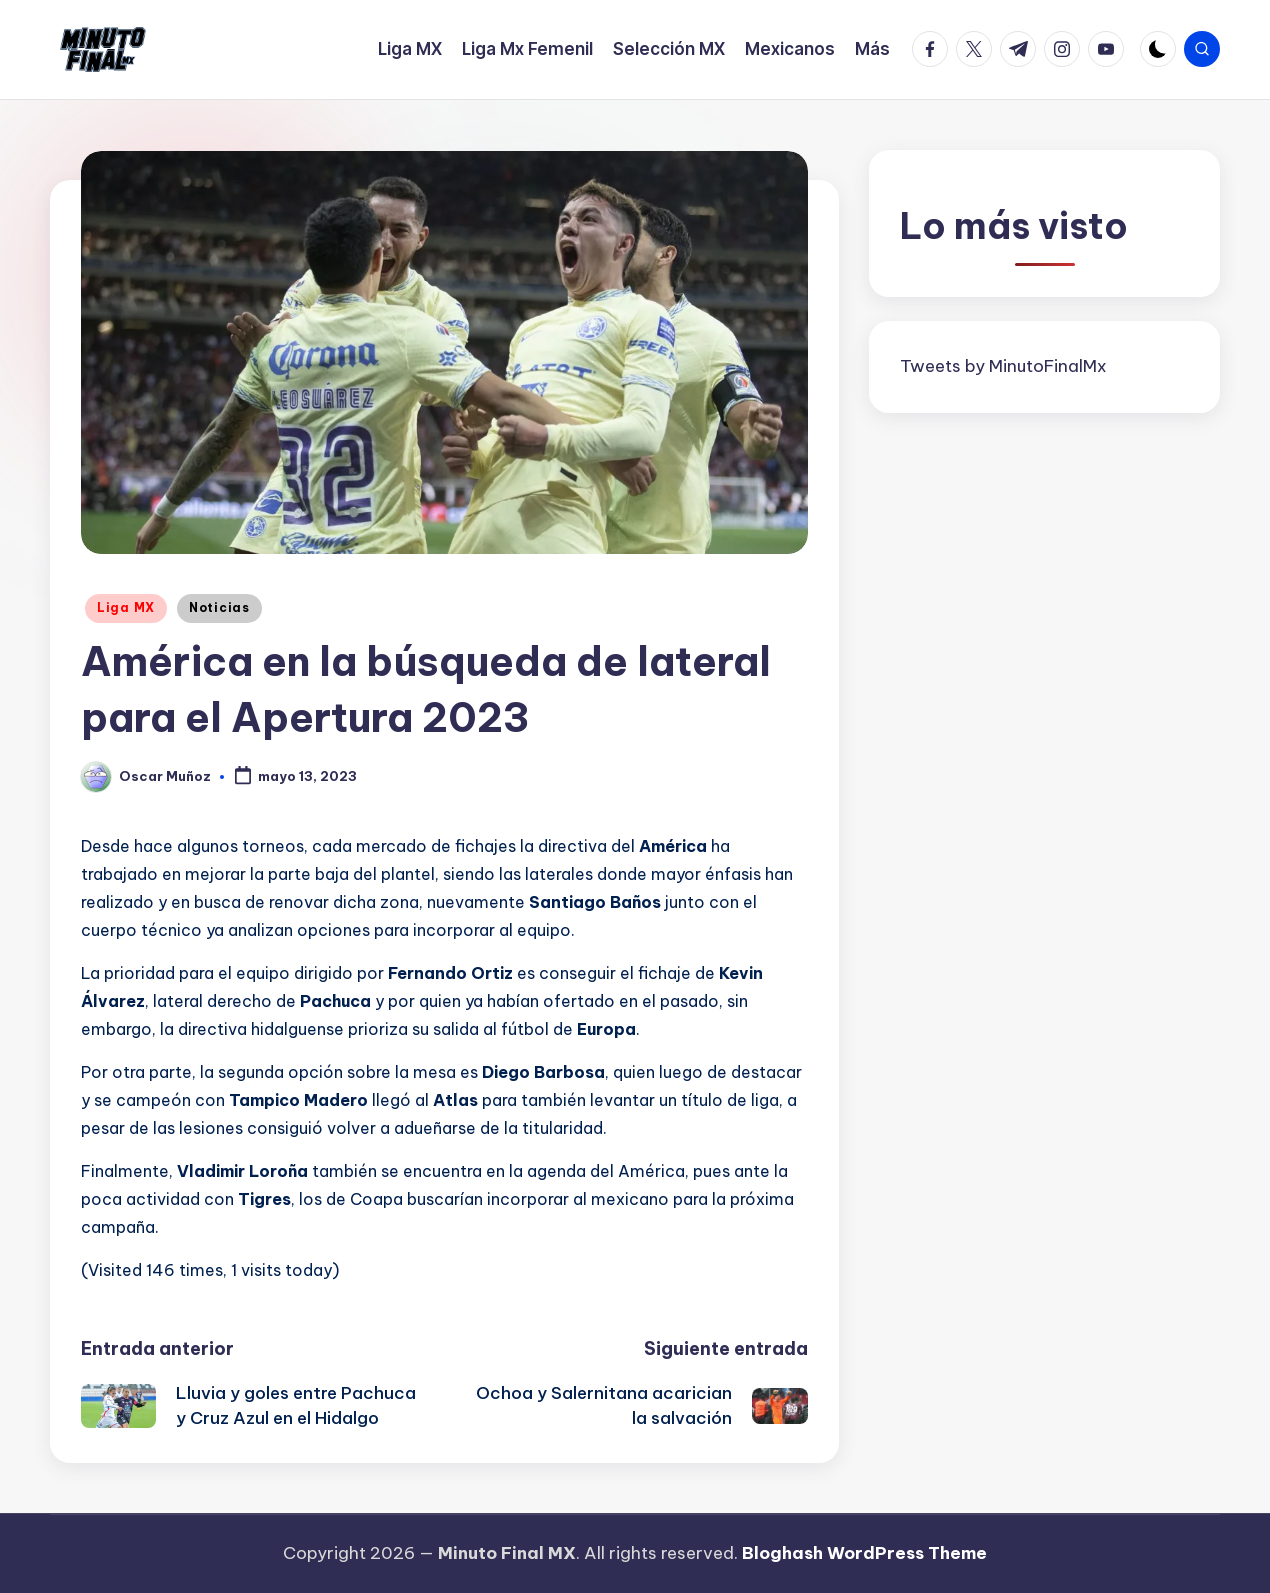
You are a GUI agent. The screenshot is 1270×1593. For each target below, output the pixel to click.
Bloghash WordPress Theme (864, 1553)
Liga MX (126, 607)
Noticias (219, 607)
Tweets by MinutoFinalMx (1003, 366)
